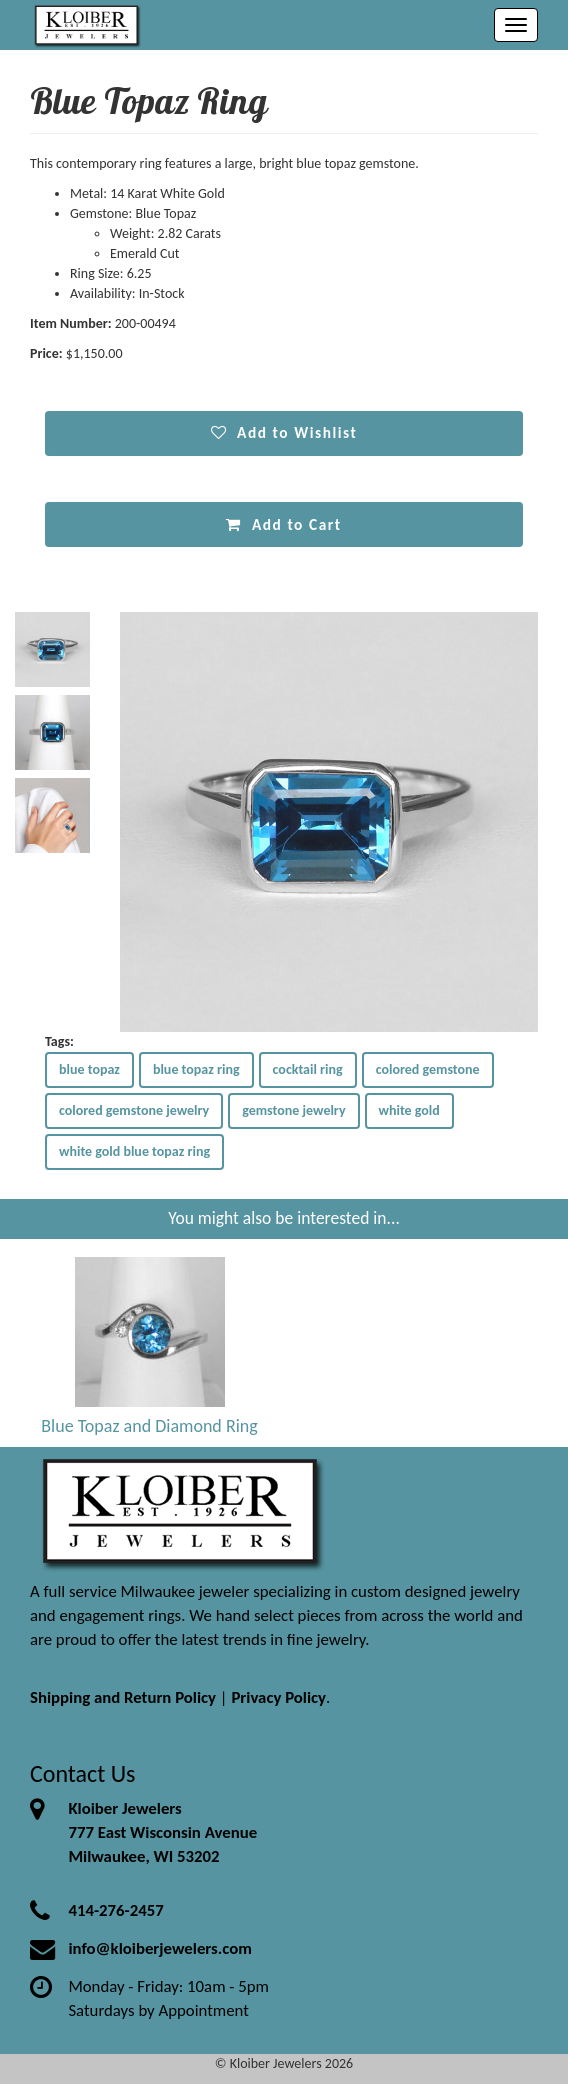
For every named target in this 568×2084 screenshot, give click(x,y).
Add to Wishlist (284, 432)
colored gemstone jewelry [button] (134, 1110)
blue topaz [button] (89, 1069)
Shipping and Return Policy (123, 1697)
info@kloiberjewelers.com (160, 1948)
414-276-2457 (115, 1910)
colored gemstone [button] (428, 1069)
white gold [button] (409, 1110)
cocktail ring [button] (308, 1069)
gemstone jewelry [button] (293, 1110)
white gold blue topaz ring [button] (134, 1151)
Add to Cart (283, 524)
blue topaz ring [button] (196, 1069)
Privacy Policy (278, 1697)
